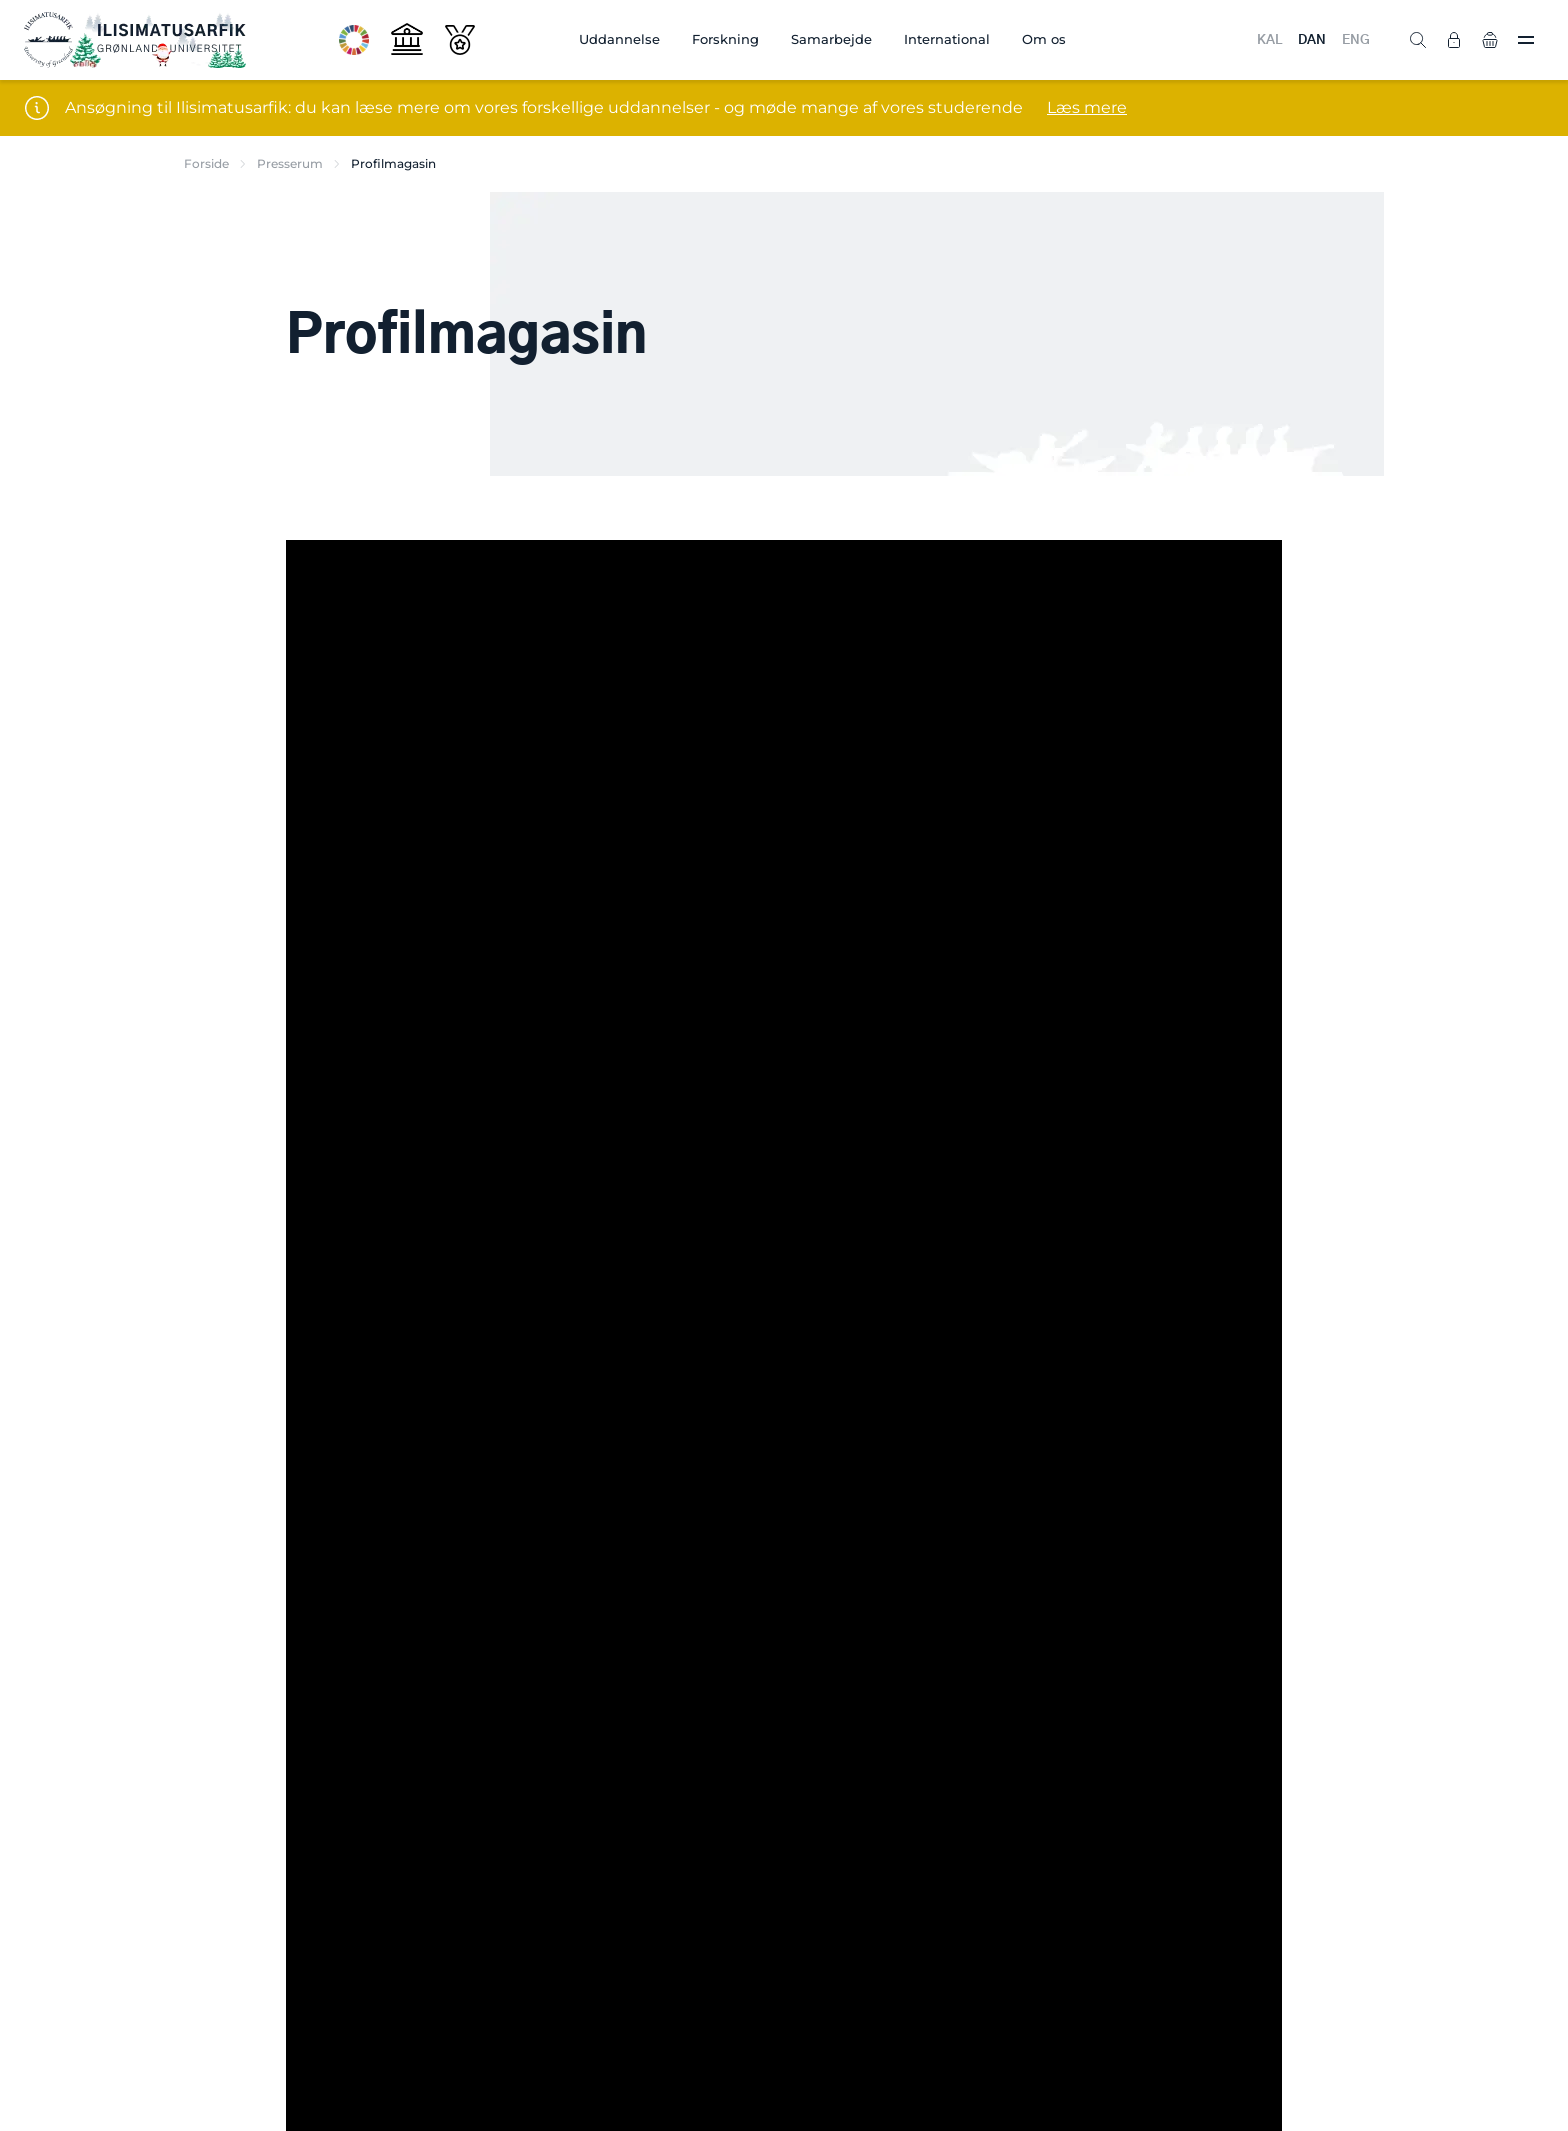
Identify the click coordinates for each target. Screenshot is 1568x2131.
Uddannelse (619, 39)
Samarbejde (831, 39)
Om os (1044, 39)
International (947, 39)
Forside (206, 163)
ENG (1356, 40)
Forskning (725, 39)
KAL (1269, 40)
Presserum (290, 163)
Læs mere (1087, 107)
